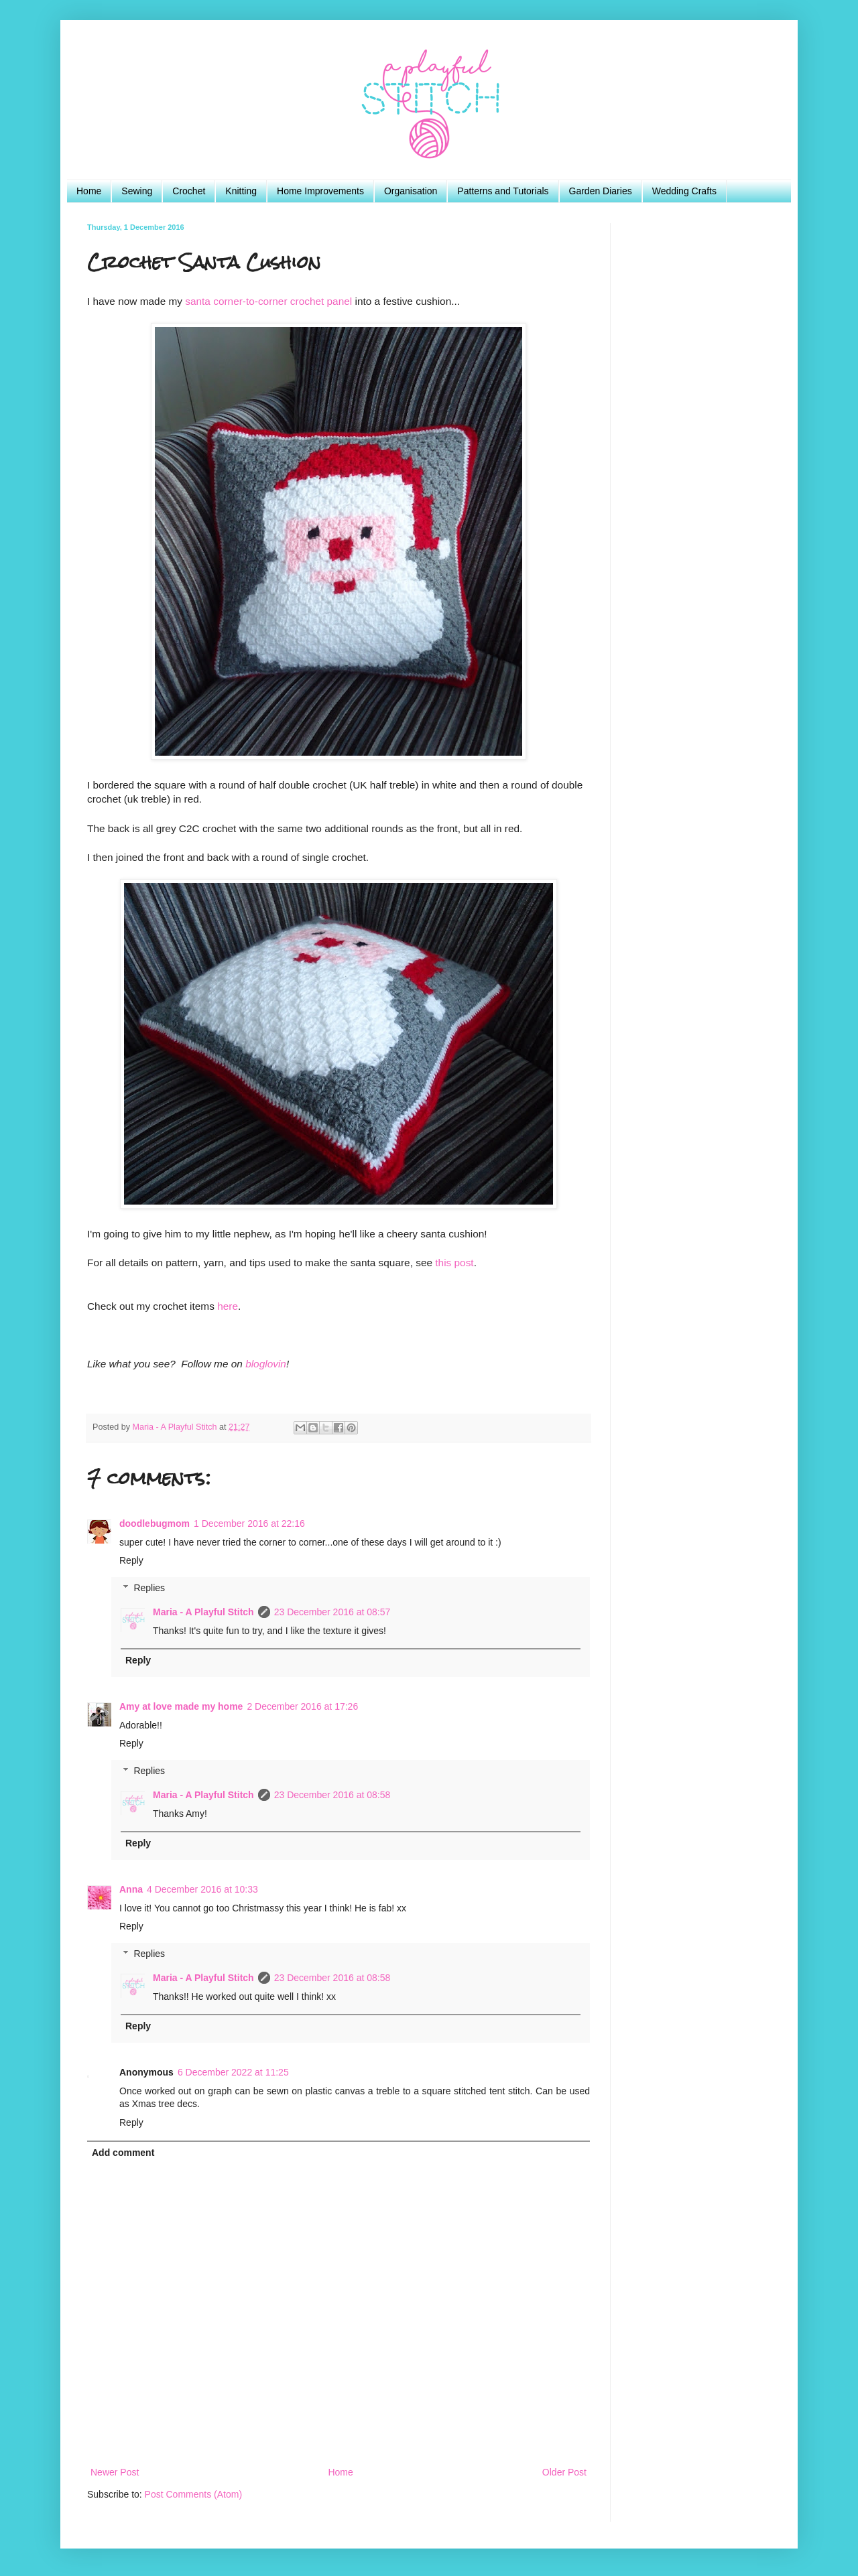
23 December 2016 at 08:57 (332, 1612)
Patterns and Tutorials (502, 191)
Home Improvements (320, 191)
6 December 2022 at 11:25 (233, 2072)
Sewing (136, 191)
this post (454, 1262)
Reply (131, 1560)
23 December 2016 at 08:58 (332, 1794)
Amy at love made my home (181, 1706)
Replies (149, 1587)
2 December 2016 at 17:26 (302, 1706)
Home (88, 191)
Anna (131, 1889)
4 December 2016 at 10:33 (202, 1889)
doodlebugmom (154, 1523)
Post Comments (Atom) (193, 2494)
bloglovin (265, 1363)
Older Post (564, 2472)
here (227, 1306)
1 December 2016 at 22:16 (249, 1523)
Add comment (123, 2152)
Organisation (410, 191)
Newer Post (114, 2472)
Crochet (188, 191)
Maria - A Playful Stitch (203, 1612)
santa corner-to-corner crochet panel (268, 301)
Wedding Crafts (684, 191)
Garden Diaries (600, 191)
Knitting (241, 191)
